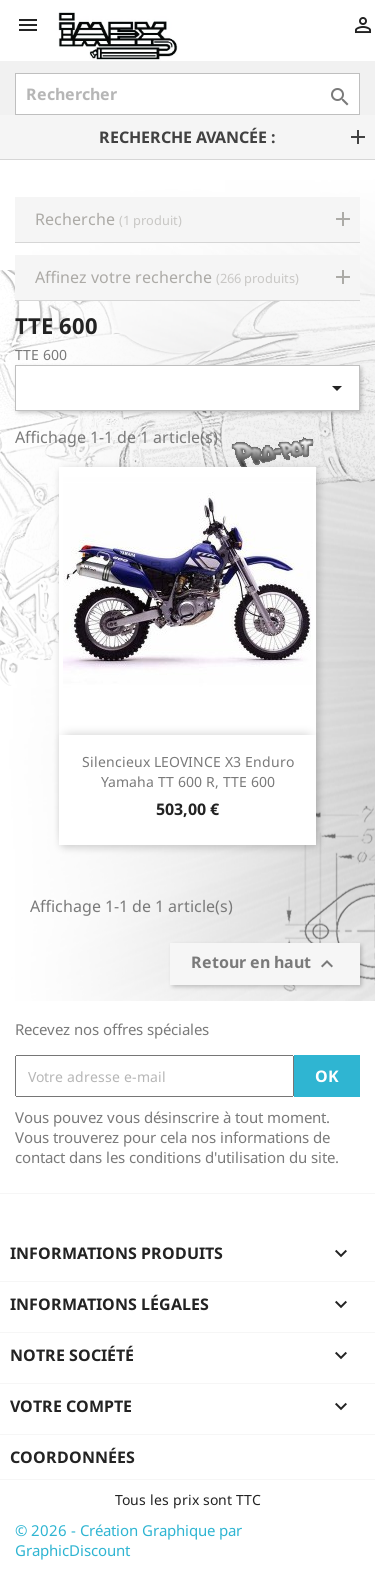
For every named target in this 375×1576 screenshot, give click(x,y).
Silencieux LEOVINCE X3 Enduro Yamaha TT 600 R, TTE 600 (188, 771)
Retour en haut (265, 964)
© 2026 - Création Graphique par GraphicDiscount (128, 1540)
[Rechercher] (187, 94)
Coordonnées (72, 1457)
